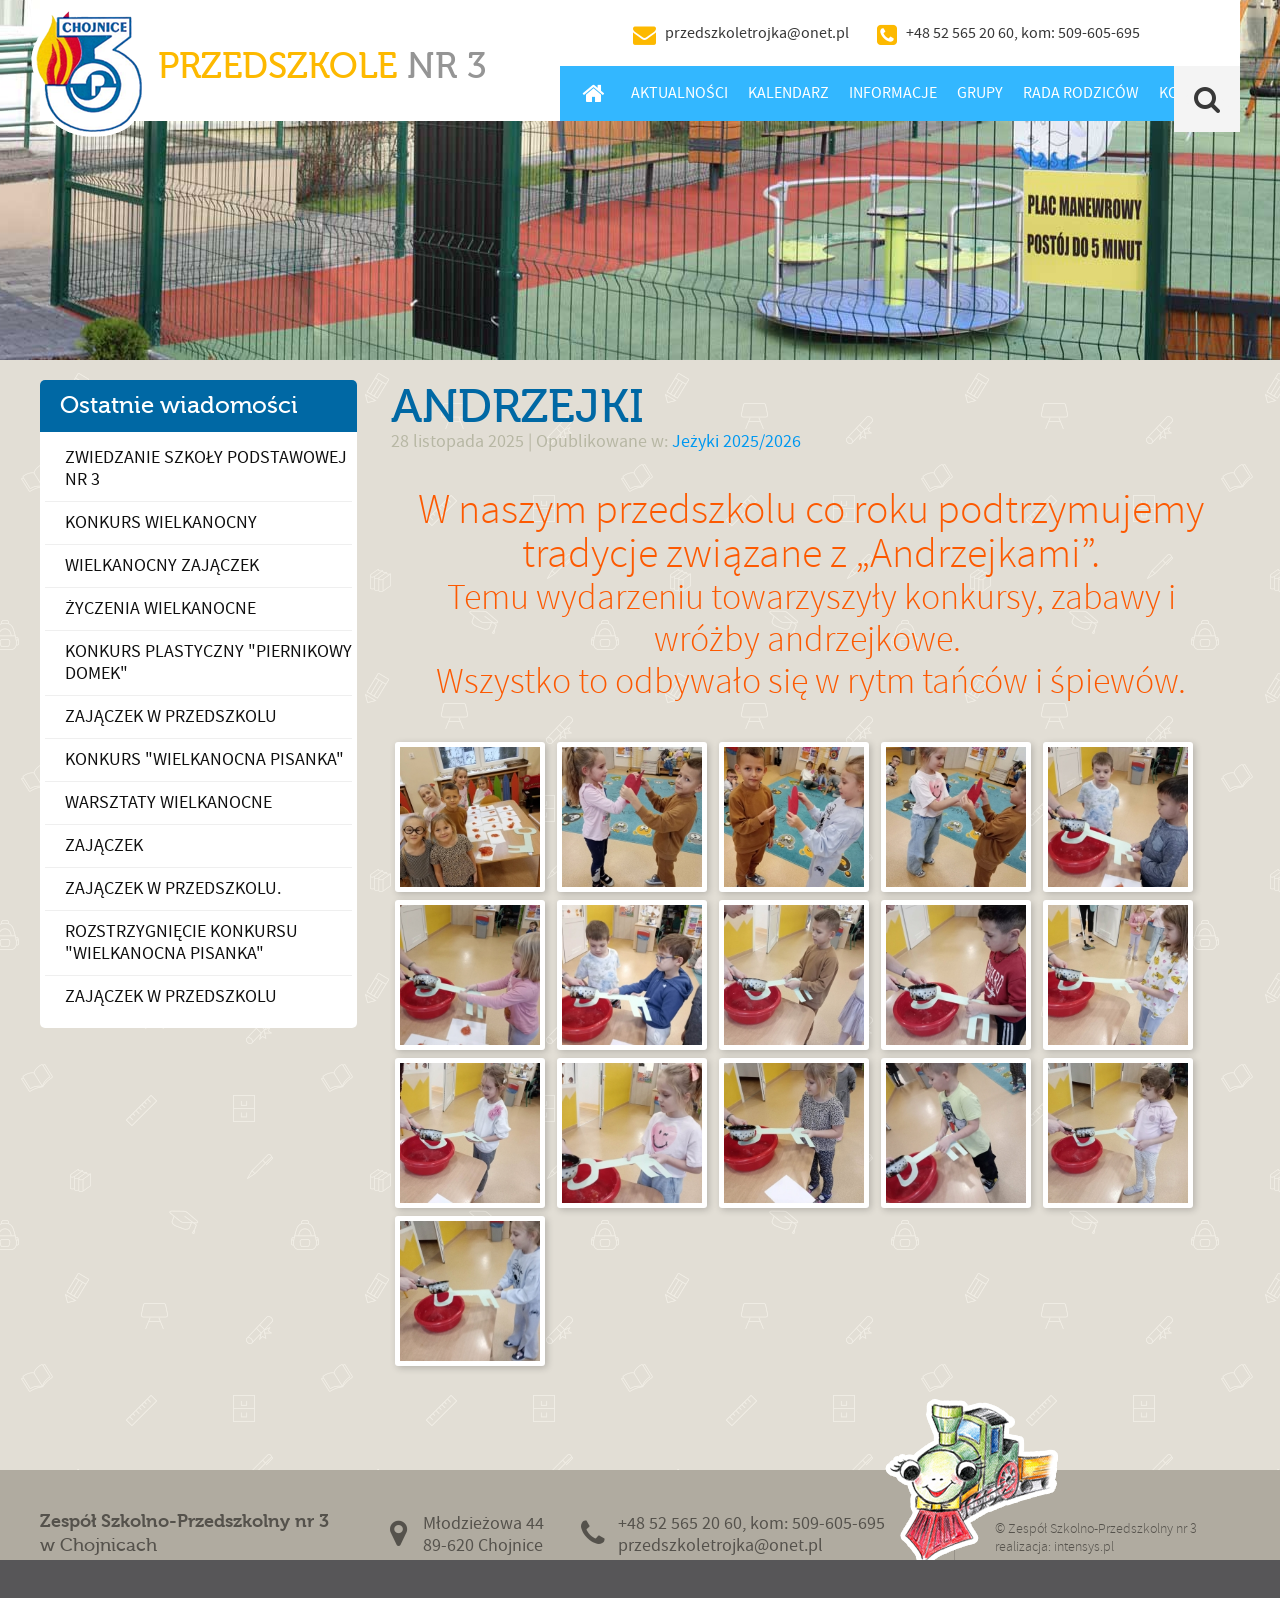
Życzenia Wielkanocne (160, 608)
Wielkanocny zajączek (162, 565)
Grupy (980, 93)
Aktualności (679, 93)
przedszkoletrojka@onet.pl (757, 33)
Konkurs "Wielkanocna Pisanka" (204, 759)
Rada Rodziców (1081, 93)
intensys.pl (1084, 1546)
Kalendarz (788, 93)
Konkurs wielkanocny (161, 522)
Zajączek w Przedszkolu (171, 996)
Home (593, 93)
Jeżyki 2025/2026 (736, 441)
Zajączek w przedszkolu (171, 716)
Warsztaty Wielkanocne (168, 802)
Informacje (893, 93)
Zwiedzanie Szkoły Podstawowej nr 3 (206, 468)
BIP (1195, 33)
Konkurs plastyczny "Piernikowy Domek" (208, 662)
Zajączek (104, 845)
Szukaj (1207, 99)
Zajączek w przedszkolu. (173, 888)
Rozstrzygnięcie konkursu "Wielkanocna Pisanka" (181, 942)
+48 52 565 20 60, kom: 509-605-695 (1023, 33)
